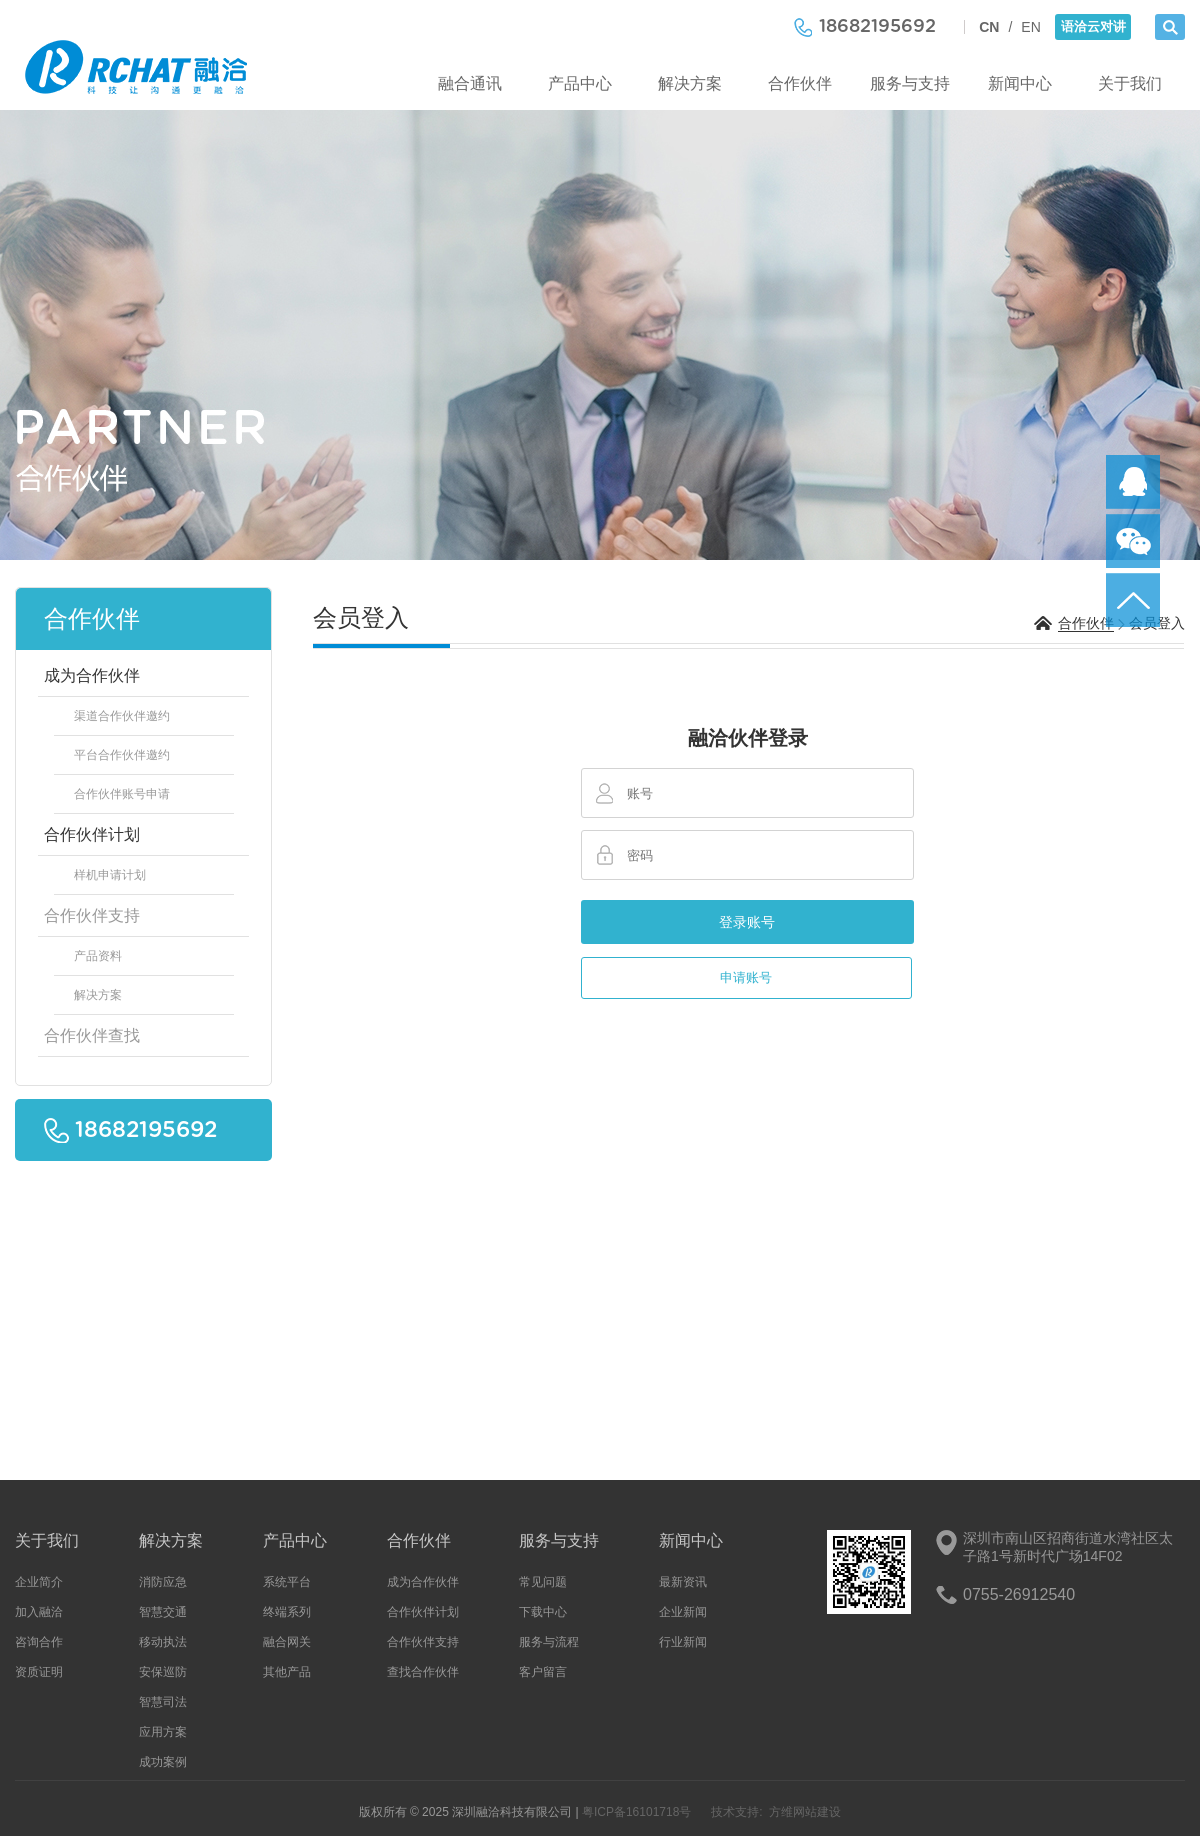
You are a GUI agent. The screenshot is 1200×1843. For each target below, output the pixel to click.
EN (1030, 27)
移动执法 (163, 1642)
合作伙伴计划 (92, 834)
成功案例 (163, 1762)
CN (989, 27)
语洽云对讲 (1093, 26)
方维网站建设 (805, 1812)
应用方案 (163, 1732)
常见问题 (543, 1582)
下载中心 (543, 1612)
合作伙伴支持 (92, 915)
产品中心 (580, 83)
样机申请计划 (110, 875)
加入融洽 (39, 1612)
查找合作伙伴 (423, 1672)
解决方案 (690, 83)
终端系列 (287, 1612)
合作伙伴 (800, 83)
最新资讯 (683, 1582)
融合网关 (287, 1642)
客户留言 (543, 1672)
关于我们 (1130, 83)
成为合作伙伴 (92, 675)
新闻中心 (1020, 83)
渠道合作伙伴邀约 (122, 716)
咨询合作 (39, 1642)
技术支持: (736, 1812)
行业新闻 (683, 1642)
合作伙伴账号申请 (122, 794)
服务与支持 (910, 83)
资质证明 (39, 1672)
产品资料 (98, 956)
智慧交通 (163, 1612)
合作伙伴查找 (92, 1035)
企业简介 (39, 1582)
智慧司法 (163, 1702)
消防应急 (163, 1582)
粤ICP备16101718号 (636, 1812)
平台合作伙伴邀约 (122, 755)
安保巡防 (163, 1672)
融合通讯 (470, 83)
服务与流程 (549, 1642)
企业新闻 (683, 1612)
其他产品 (287, 1672)
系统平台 (287, 1582)
